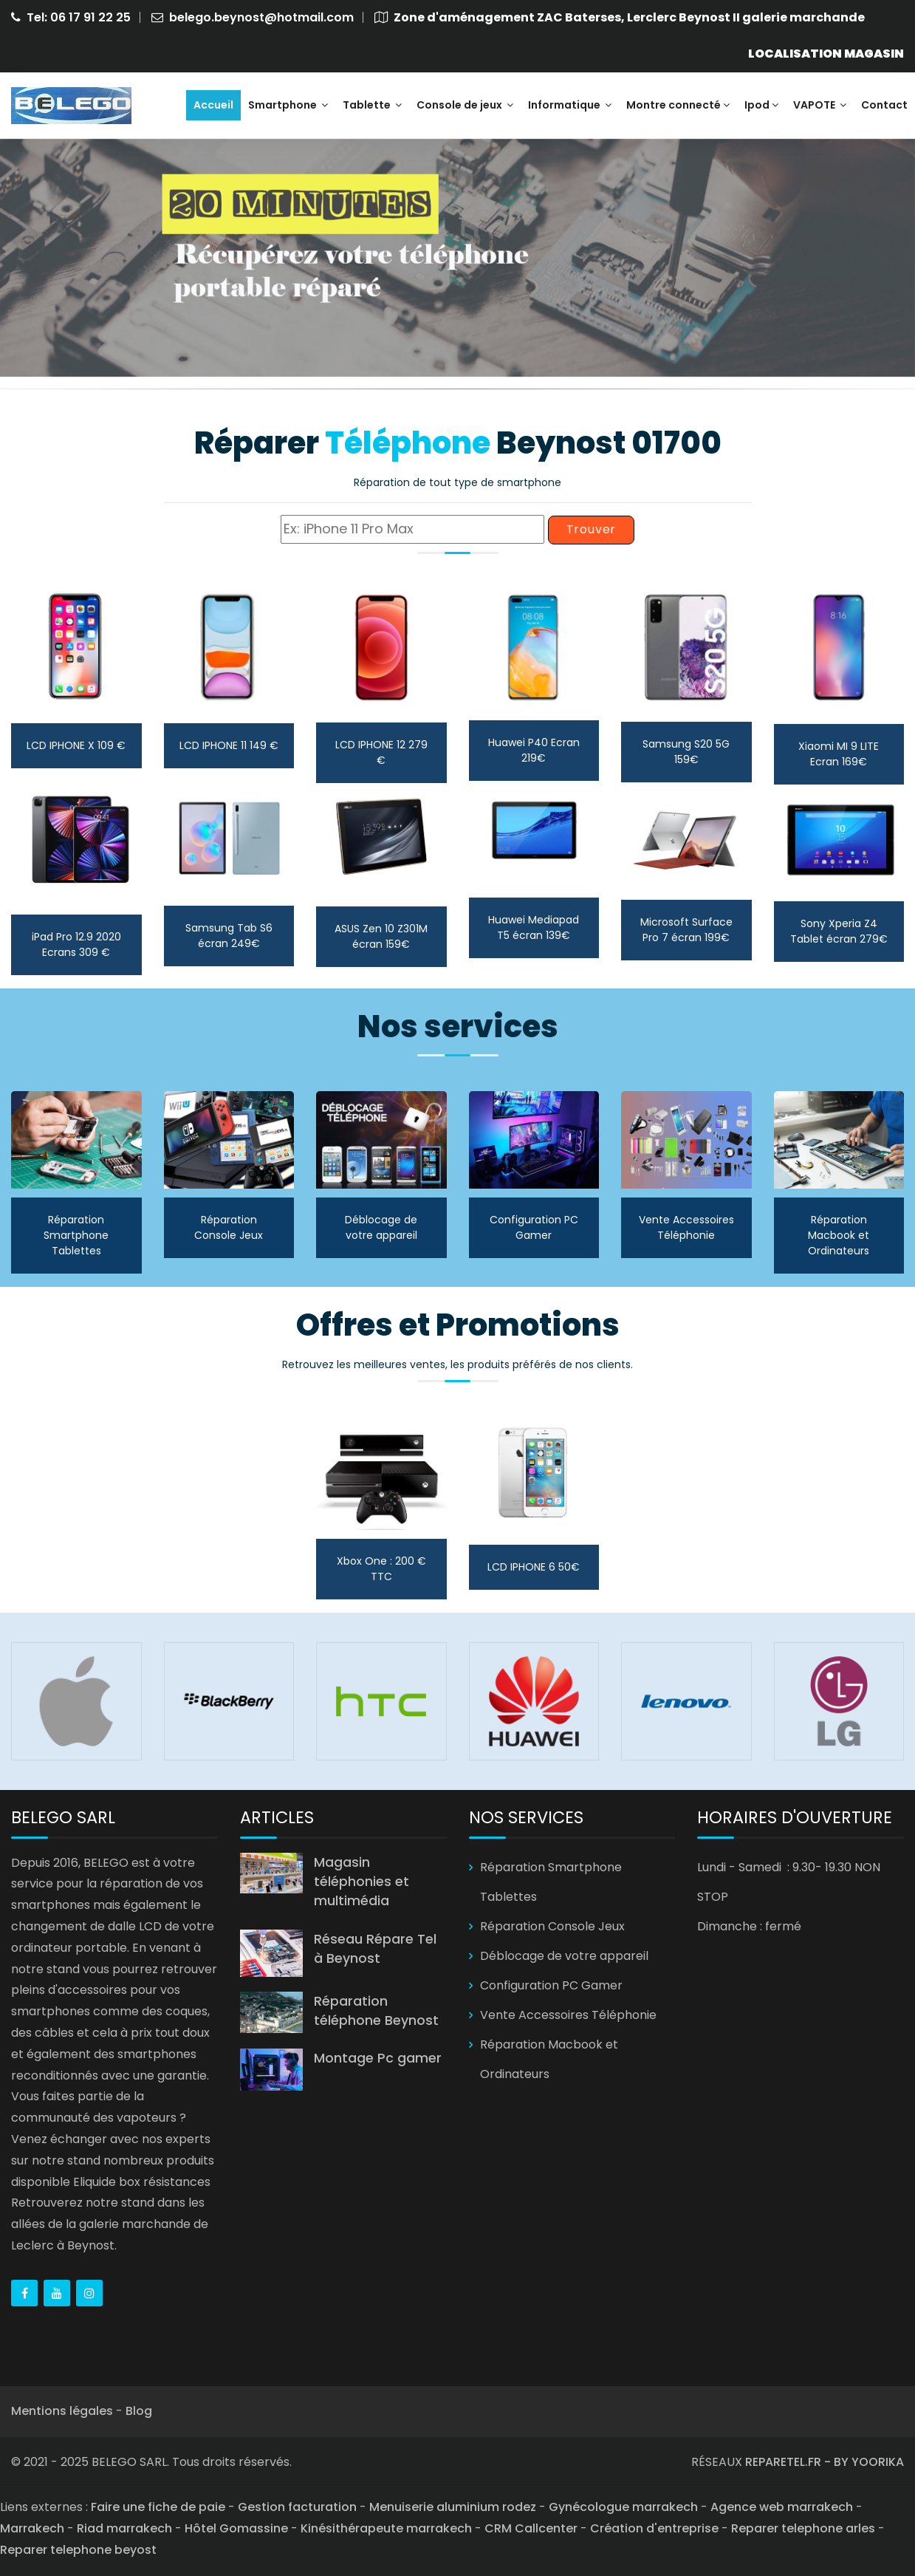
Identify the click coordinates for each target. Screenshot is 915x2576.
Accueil (213, 105)
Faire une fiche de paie (158, 2506)
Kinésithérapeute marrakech (386, 2528)
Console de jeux (465, 105)
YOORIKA (877, 2461)
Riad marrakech (124, 2528)
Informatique (569, 105)
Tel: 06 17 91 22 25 (79, 17)
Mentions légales (62, 2410)
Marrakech (32, 2528)
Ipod (761, 105)
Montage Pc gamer (378, 2058)
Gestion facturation (297, 2506)
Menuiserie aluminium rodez (452, 2506)
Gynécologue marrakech (623, 2506)
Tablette (372, 105)
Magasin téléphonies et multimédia (361, 1882)
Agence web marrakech (781, 2506)
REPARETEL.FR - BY (798, 2461)
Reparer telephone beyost (78, 2549)
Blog (139, 2410)
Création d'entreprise (654, 2528)
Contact (884, 105)
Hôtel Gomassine (236, 2528)
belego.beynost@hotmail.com (261, 17)
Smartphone (288, 105)
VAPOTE (819, 105)
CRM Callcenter (531, 2528)
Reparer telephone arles (803, 2528)
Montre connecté (678, 105)
